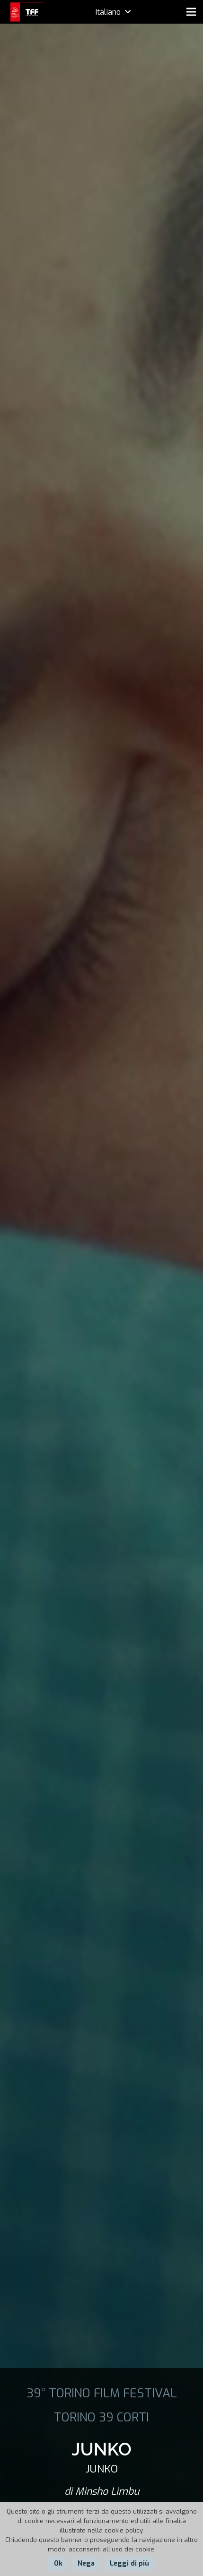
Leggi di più (129, 2563)
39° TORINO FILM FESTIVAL (101, 2393)
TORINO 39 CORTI (101, 2417)
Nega (86, 2563)
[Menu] (191, 12)
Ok (58, 2563)
